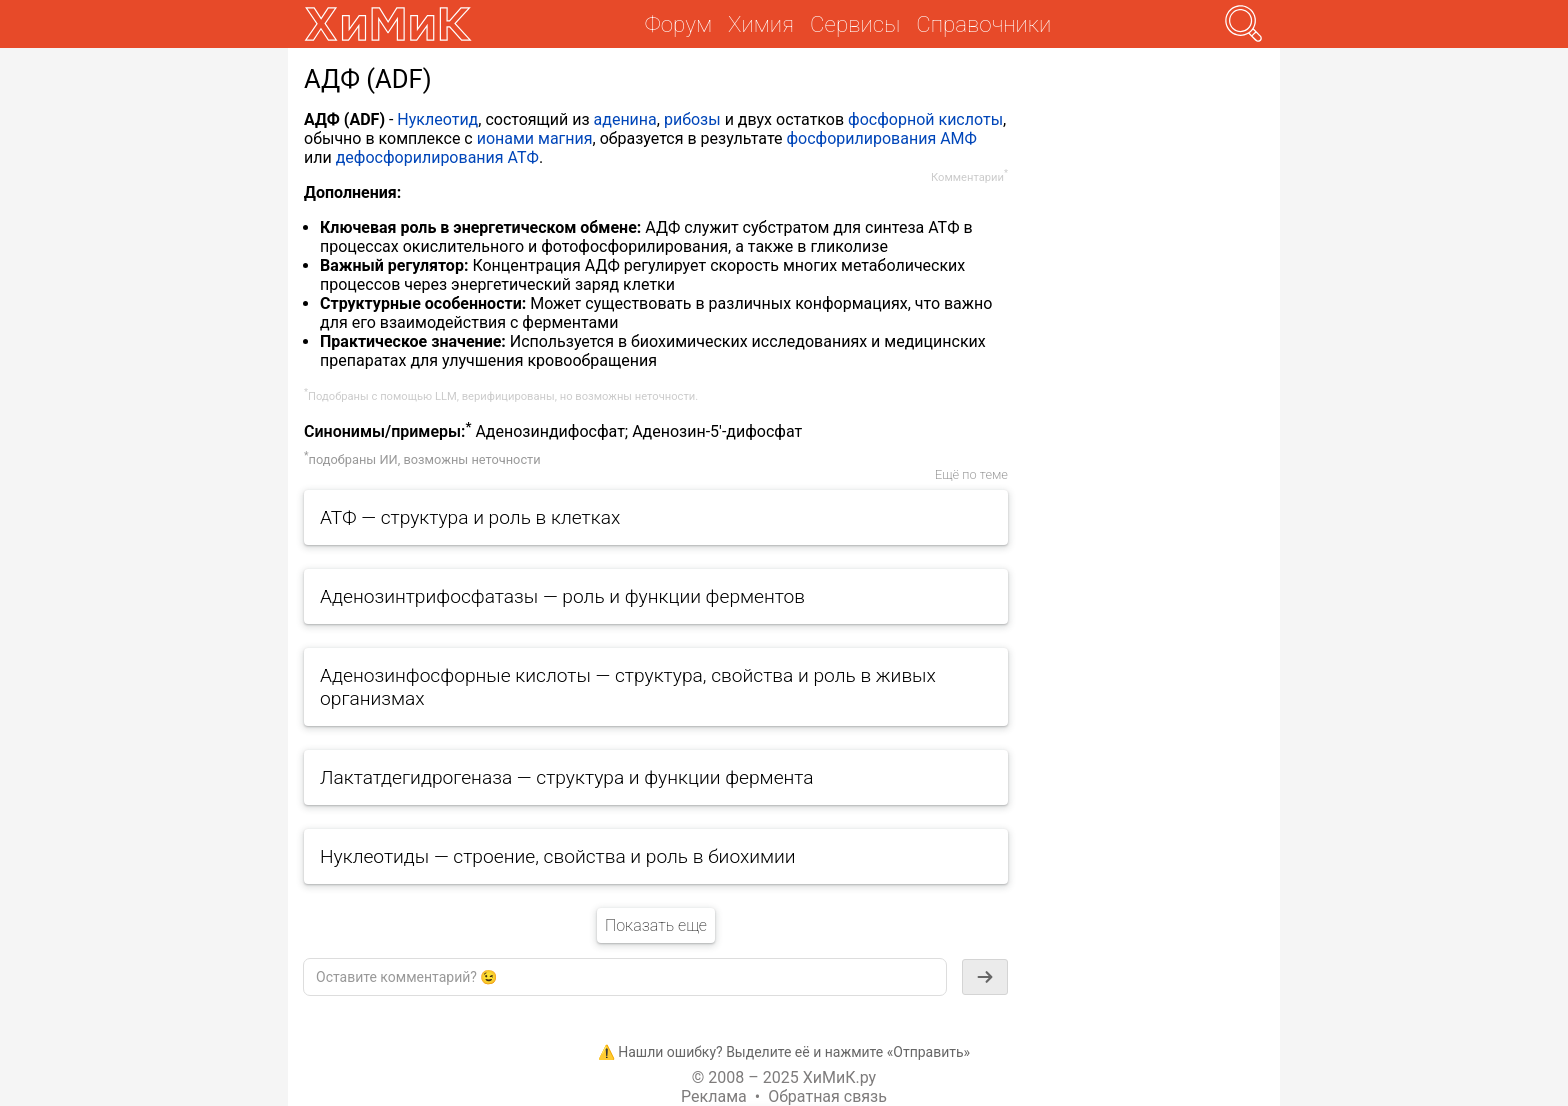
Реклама (714, 1096)
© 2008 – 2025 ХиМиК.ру (784, 1077)
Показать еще (656, 925)
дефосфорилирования (420, 157)
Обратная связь (827, 1096)
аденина (625, 119)
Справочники (983, 24)
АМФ (958, 138)
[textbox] (625, 977)
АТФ (523, 157)
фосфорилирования (861, 138)
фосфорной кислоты (925, 119)
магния (565, 138)
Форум (678, 24)
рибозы (692, 119)
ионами (505, 138)
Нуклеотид (437, 119)
